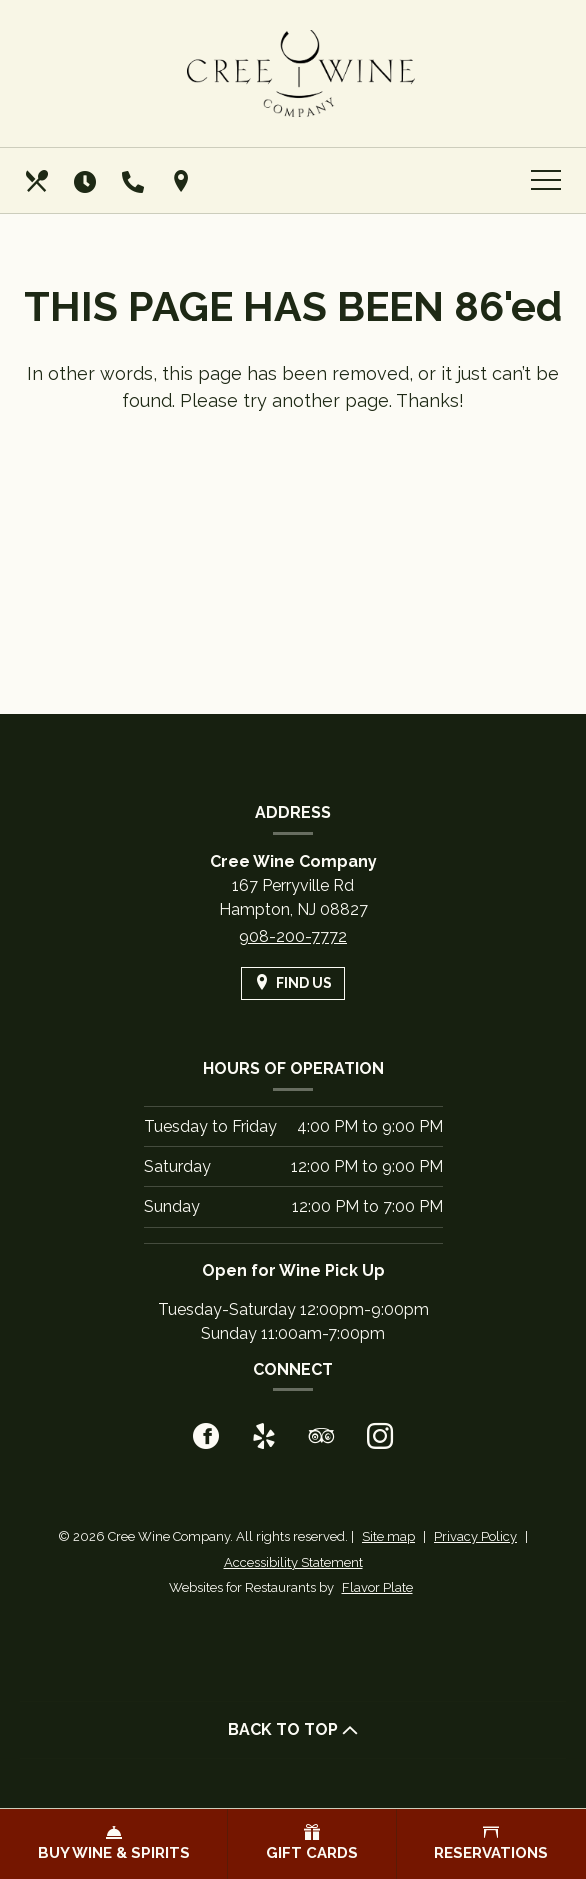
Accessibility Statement (293, 1562)
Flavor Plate (377, 1587)
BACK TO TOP (293, 1729)
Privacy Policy (475, 1536)
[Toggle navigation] (546, 181)
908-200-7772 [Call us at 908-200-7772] (293, 936)
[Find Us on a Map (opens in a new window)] (183, 181)
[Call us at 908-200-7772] (135, 181)
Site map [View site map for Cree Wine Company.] (388, 1536)
